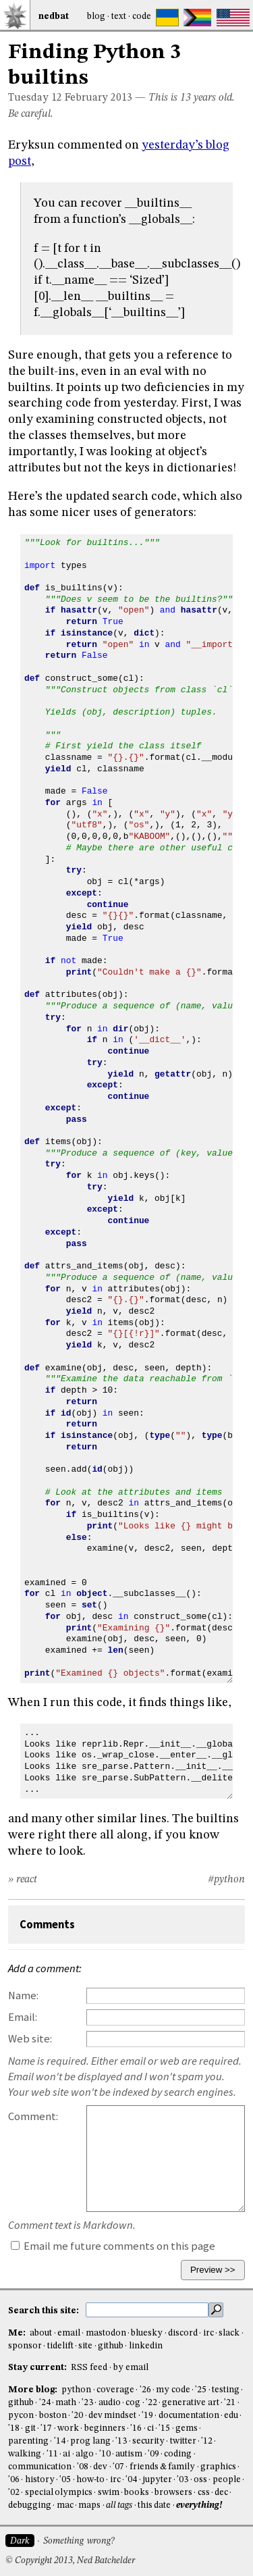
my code (173, 2390)
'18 (14, 2428)
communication (40, 2467)
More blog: (33, 2390)
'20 (77, 2415)
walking (24, 2454)
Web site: (30, 2039)
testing (226, 2390)
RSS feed (89, 2367)
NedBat (53, 16)
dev (100, 2467)
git (30, 2428)
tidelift (60, 2346)
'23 (87, 2402)
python (76, 2390)
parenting (28, 2441)
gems (186, 2428)
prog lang (90, 2441)
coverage (115, 2390)
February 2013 (98, 98)
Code (141, 16)
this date (154, 2505)
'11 (52, 2454)
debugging (29, 2505)
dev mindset (112, 2415)
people (227, 2479)
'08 (82, 2467)
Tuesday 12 (35, 98)
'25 (200, 2390)
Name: (23, 1995)
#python (226, 1879)
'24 (45, 2402)
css (204, 2492)
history (40, 2479)
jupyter (157, 2479)
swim (108, 2492)
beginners (104, 2428)
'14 (59, 2441)
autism (128, 2454)
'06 (14, 2479)
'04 (131, 2479)
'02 (14, 2492)
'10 (105, 2454)
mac (65, 2505)
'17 (46, 2428)
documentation (189, 2415)
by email (130, 2367)
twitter (183, 2441)
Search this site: (44, 2311)
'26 (145, 2390)
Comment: (33, 2116)
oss (200, 2479)
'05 (65, 2479)
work (68, 2428)
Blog (96, 16)
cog (132, 2402)
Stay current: (38, 2367)
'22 (151, 2402)
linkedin (146, 2346)
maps (89, 2505)
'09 (153, 2454)
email (68, 2333)
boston (53, 2415)
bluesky (147, 2333)
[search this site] (147, 2309)
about (41, 2333)
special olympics (58, 2492)
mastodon (106, 2333)
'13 (121, 2441)
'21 (229, 2402)
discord (183, 2333)
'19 (147, 2415)
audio (110, 2402)
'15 (164, 2428)
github (110, 2346)
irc (208, 2333)
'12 (207, 2441)
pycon (21, 2415)
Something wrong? (78, 2541)
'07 (118, 2467)
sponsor (25, 2346)
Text (118, 16)
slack (229, 2333)
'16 (136, 2428)
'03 (182, 2479)
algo (85, 2454)
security (148, 2441)
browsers (173, 2492)
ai (66, 2454)
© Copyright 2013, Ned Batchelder (70, 2560)
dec (221, 2492)
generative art (190, 2402)
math (65, 2402)
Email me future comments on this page (113, 2246)
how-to (90, 2479)
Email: (22, 2017)
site (85, 2346)
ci (150, 2428)
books (136, 2492)
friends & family (163, 2467)
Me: (18, 2333)
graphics (218, 2467)
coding (178, 2454)
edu (231, 2415)
